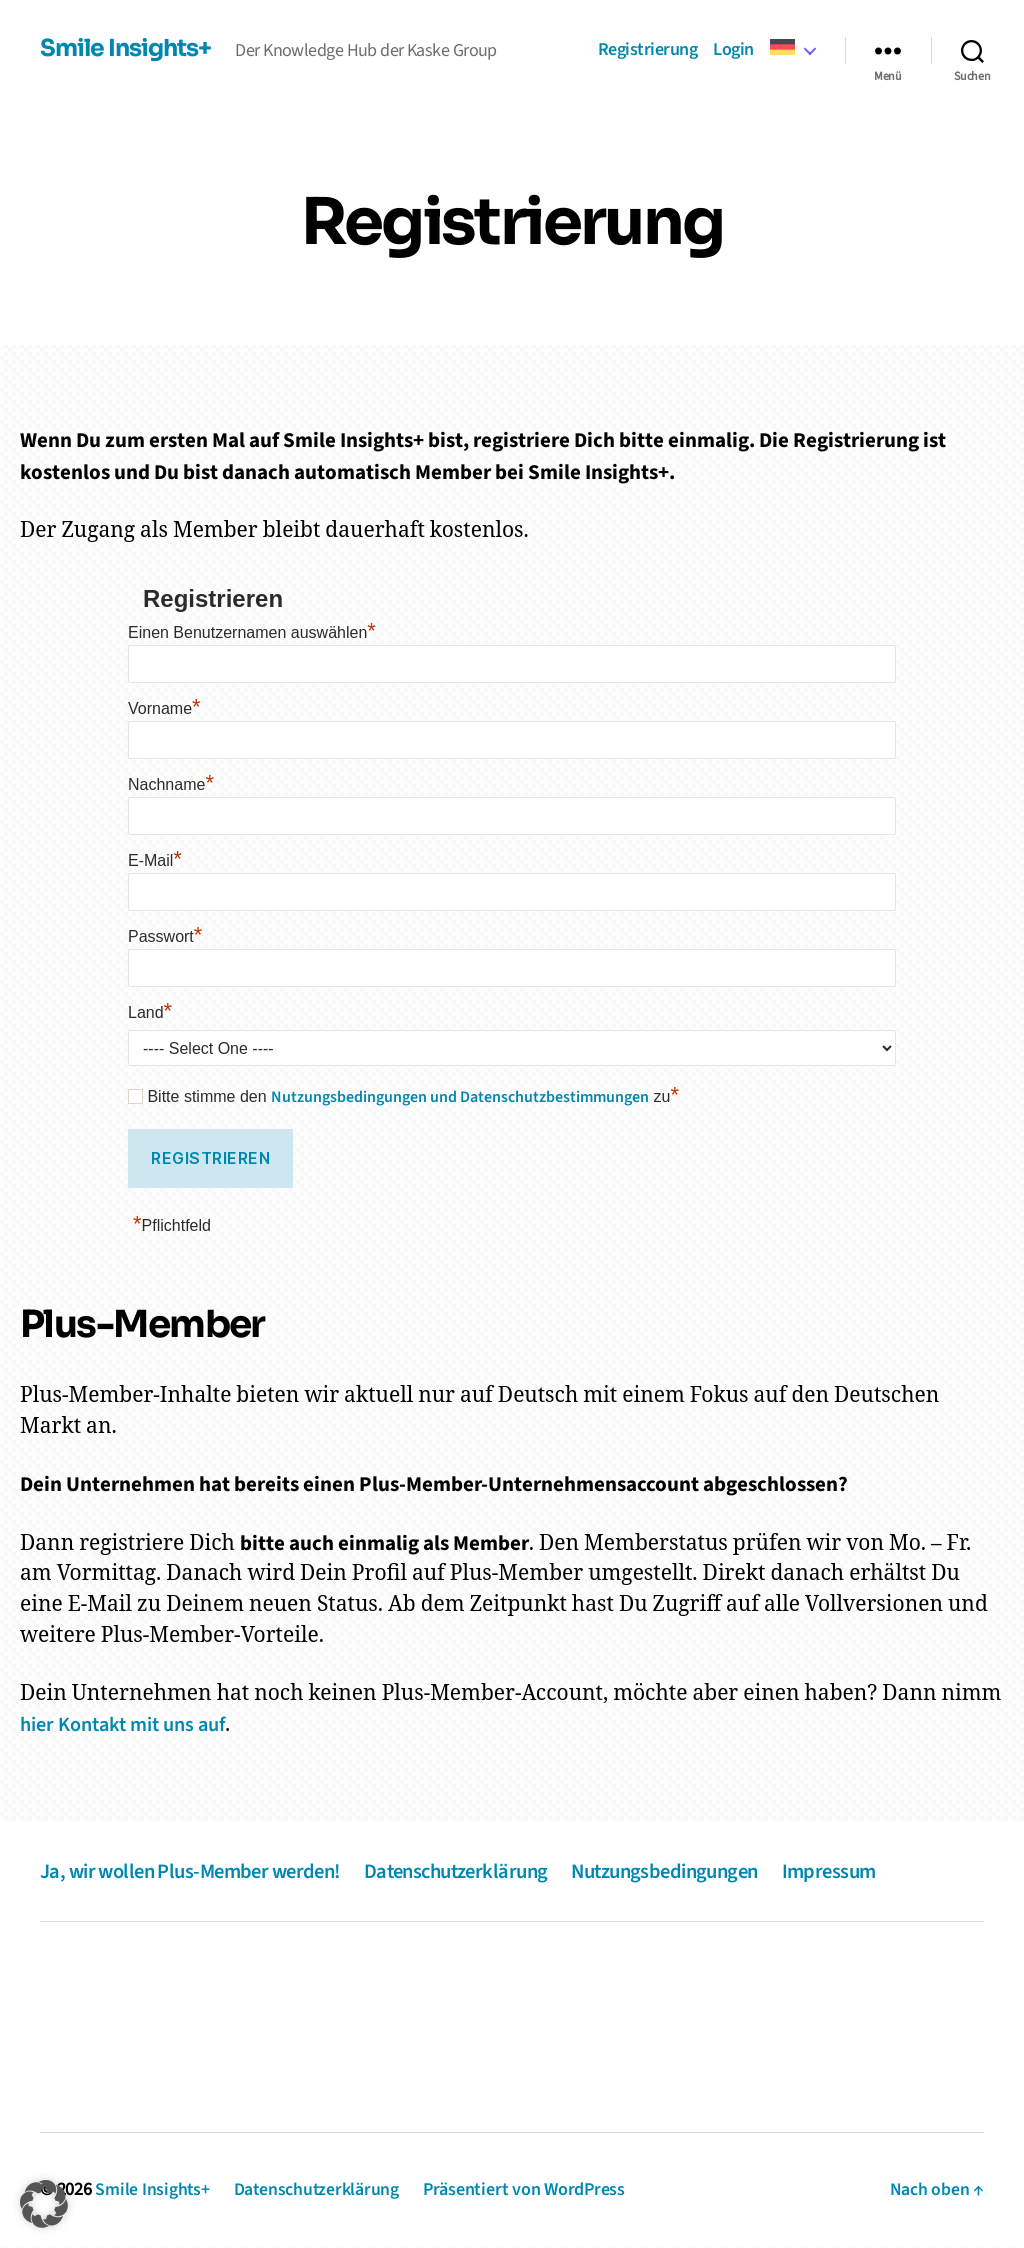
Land (150, 1012)
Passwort (165, 936)
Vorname (164, 708)
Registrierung (648, 50)
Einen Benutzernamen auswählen (252, 632)
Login (733, 50)
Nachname (171, 784)
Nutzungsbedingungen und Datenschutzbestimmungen (460, 1097)
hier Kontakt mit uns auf (131, 1725)
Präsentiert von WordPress (527, 2190)
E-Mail (155, 860)
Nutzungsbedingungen (696, 1872)
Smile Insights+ (127, 48)
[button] (44, 2204)
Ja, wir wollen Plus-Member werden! (197, 1872)
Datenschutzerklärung (475, 1872)
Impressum (868, 1872)
